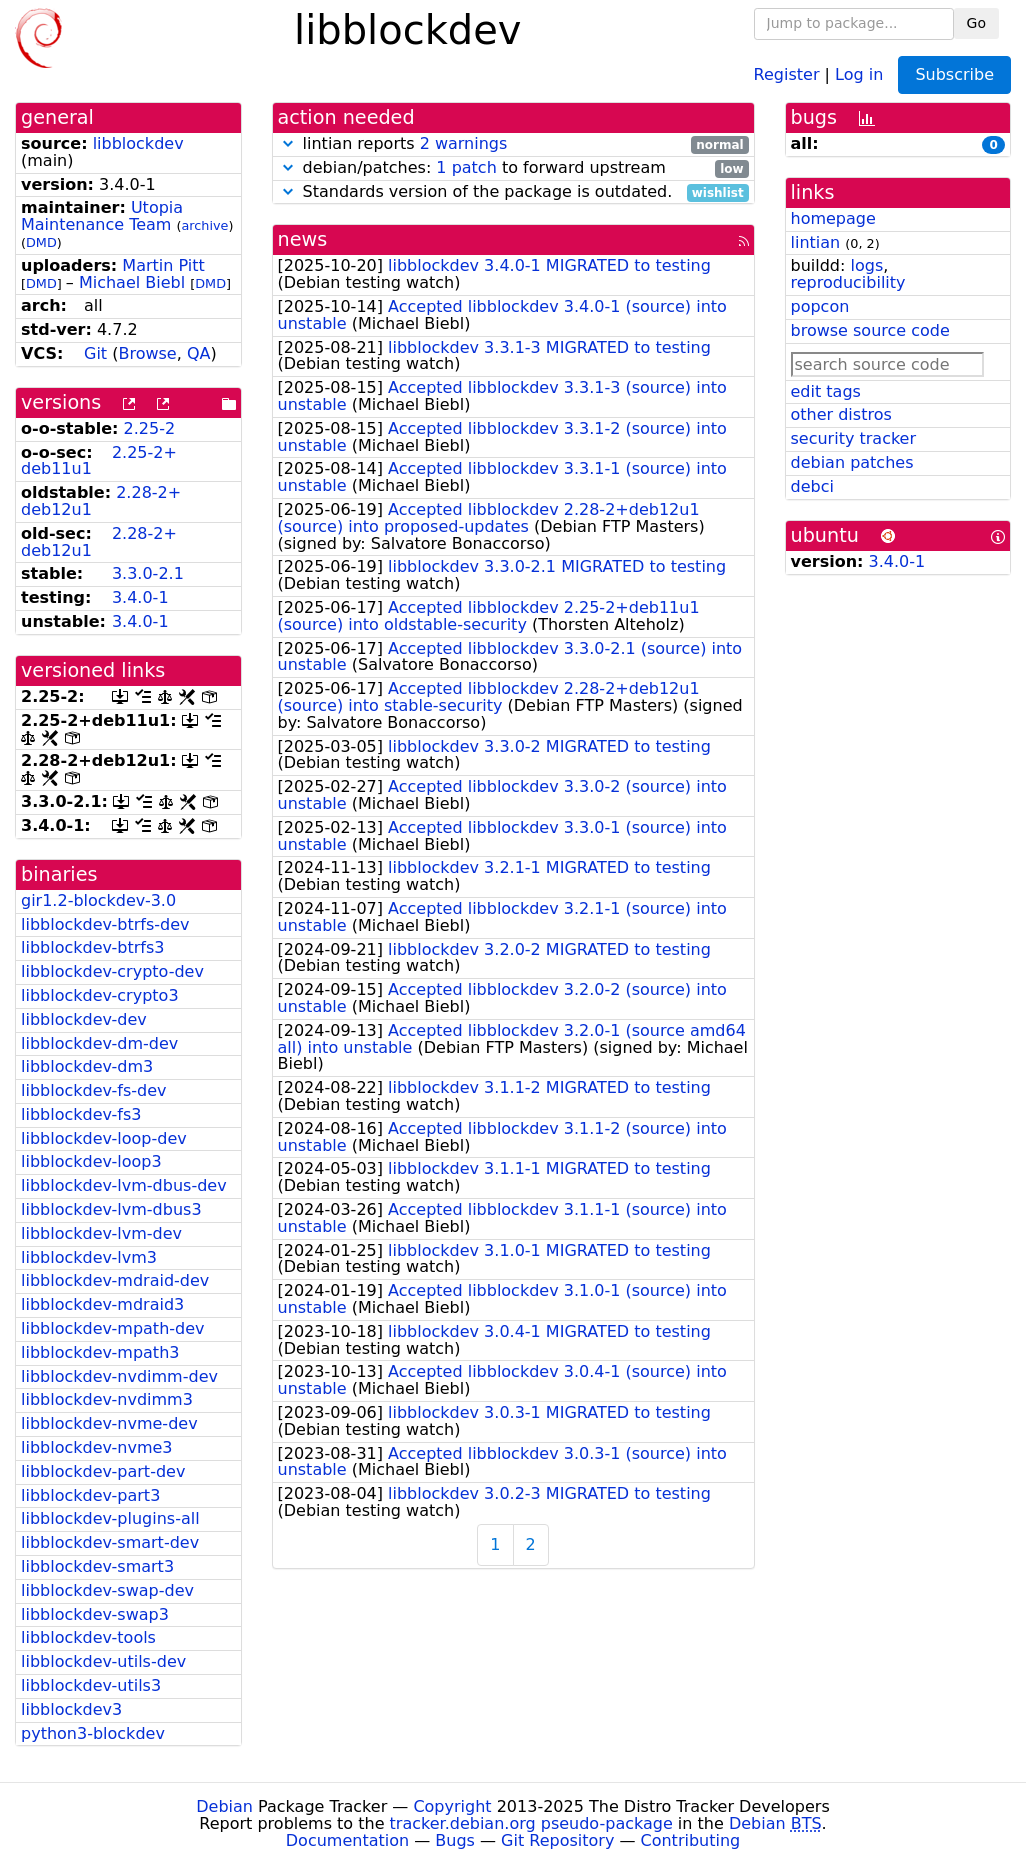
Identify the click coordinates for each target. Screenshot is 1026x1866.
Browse (147, 353)
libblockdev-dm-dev (99, 1043)
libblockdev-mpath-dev (113, 1328)
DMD (41, 242)
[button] (288, 143)
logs (866, 265)
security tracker (854, 438)
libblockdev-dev (84, 1019)
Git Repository (557, 1840)
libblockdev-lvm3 (89, 1257)
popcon (820, 306)
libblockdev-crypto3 (100, 995)
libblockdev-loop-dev (104, 1138)
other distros (841, 414)
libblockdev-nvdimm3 (107, 1399)
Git (95, 353)
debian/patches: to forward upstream (513, 168)
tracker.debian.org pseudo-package (531, 1823)
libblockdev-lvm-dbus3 (111, 1209)
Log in (859, 73)
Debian (224, 1806)
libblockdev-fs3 (81, 1114)
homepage (833, 218)
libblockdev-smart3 (97, 1566)
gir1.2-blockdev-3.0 (98, 900)
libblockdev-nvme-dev (109, 1423)
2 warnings (464, 143)
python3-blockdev (93, 1733)
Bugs (455, 1840)
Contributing (691, 1840)
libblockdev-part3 (90, 1495)
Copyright (452, 1806)
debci (812, 486)
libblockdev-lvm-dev (101, 1233)
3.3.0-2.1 (148, 573)
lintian (816, 242)
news (303, 239)
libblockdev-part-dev (103, 1471)
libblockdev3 (71, 1709)
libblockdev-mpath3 (100, 1352)
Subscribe (954, 74)
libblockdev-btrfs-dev (105, 924)
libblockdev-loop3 (91, 1161)
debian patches (852, 462)
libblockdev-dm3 (87, 1066)
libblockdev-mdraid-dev (115, 1280)
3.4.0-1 (140, 597)
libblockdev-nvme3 (97, 1447)
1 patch (466, 167)
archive (205, 225)
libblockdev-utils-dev (103, 1661)
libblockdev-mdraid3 (102, 1304)
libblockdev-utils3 (91, 1685)
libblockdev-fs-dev (94, 1090)
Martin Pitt (163, 265)
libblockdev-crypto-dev (112, 971)
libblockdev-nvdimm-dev (119, 1376)
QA (199, 353)
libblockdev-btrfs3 (92, 947)
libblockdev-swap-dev (107, 1590)
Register (787, 73)
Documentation (347, 1840)
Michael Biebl (132, 282)
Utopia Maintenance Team (102, 216)
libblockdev (138, 143)
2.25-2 (150, 428)
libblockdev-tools (88, 1637)
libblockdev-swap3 (95, 1614)
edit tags (826, 391)
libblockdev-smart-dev (110, 1542)
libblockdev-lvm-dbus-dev (124, 1185)
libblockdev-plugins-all (110, 1518)
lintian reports (513, 144)
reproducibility (848, 282)
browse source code (870, 330)
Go (976, 23)
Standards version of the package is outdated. (513, 192)
